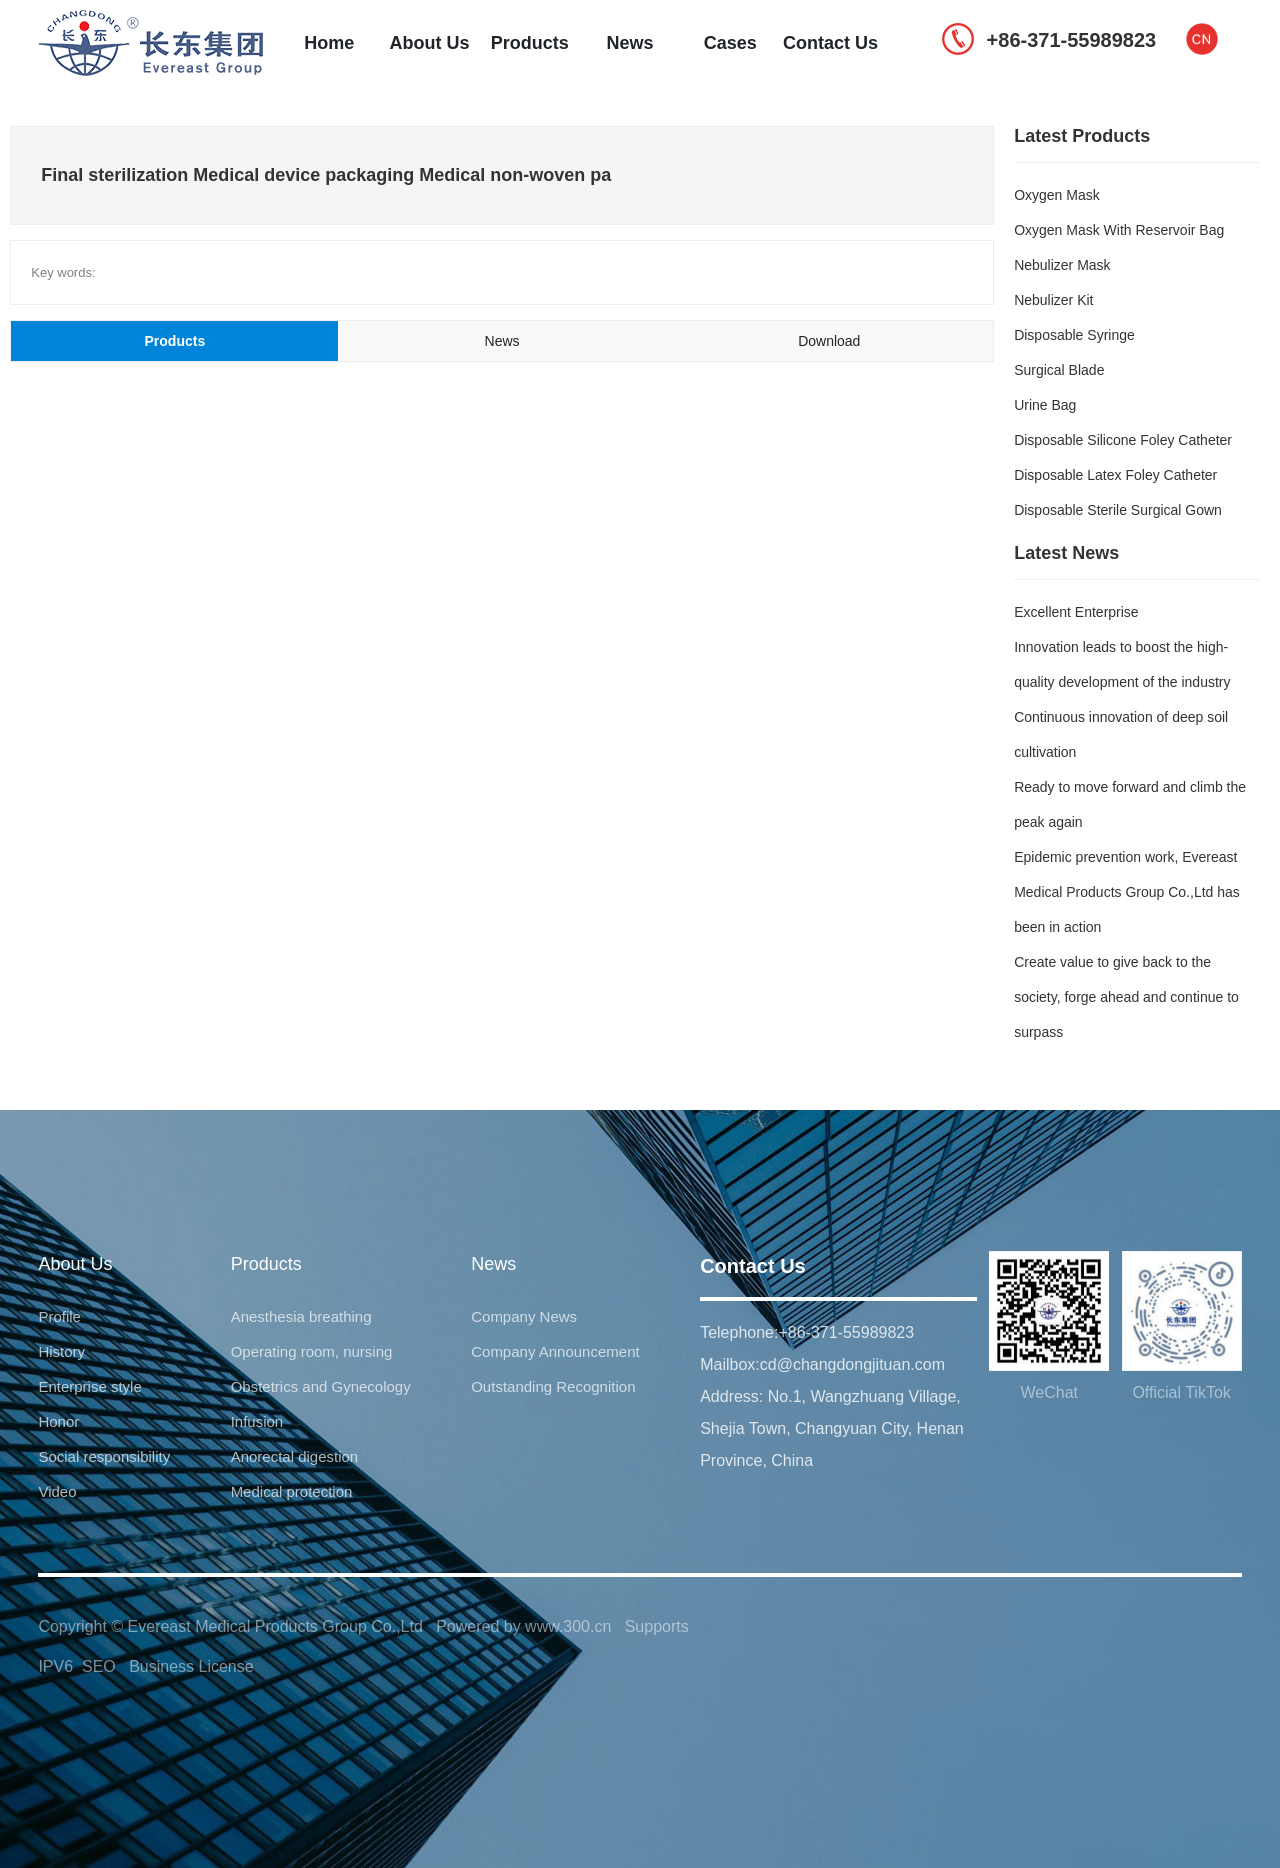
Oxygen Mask (1057, 195)
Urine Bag (1045, 405)
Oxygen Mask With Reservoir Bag (1119, 230)
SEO (99, 1666)
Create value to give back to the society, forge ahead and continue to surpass (1126, 997)
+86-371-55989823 (846, 1332)
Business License (191, 1666)
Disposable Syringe (1074, 335)
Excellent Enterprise (1076, 612)
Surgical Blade (1059, 370)
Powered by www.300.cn (523, 1626)
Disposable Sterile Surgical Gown (1118, 510)
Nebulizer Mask (1062, 265)
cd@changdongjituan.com (852, 1364)
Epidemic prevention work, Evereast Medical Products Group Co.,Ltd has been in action (1127, 892)
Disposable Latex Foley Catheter (1115, 475)
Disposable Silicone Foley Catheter (1123, 440)
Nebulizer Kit (1053, 300)
